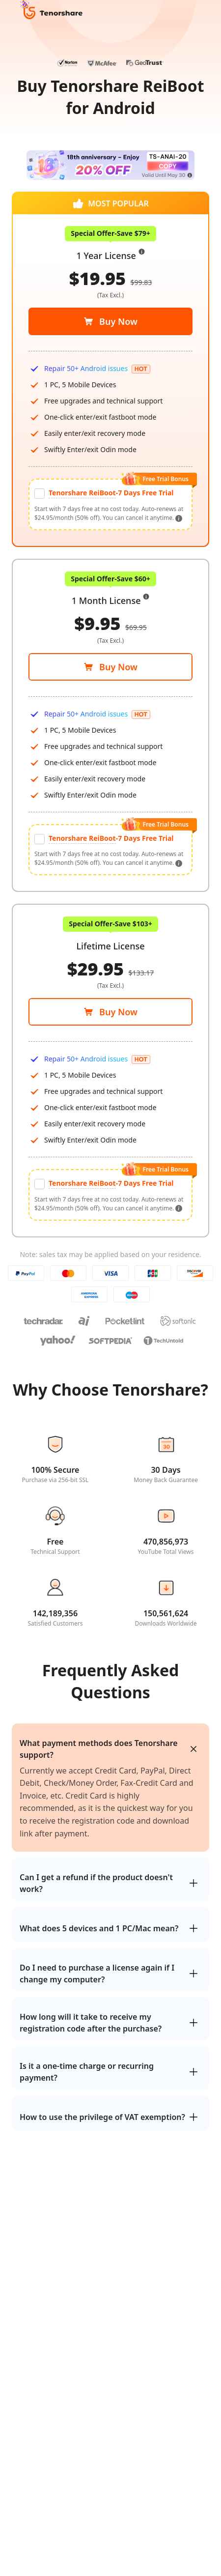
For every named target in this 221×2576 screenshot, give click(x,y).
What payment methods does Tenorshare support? (99, 1749)
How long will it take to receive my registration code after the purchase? (91, 2022)
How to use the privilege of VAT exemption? (102, 2117)
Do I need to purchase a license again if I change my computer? (97, 1973)
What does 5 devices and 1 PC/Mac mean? (99, 1928)
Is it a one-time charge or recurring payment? (87, 2072)
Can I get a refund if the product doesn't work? (96, 1883)
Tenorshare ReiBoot (82, 838)
